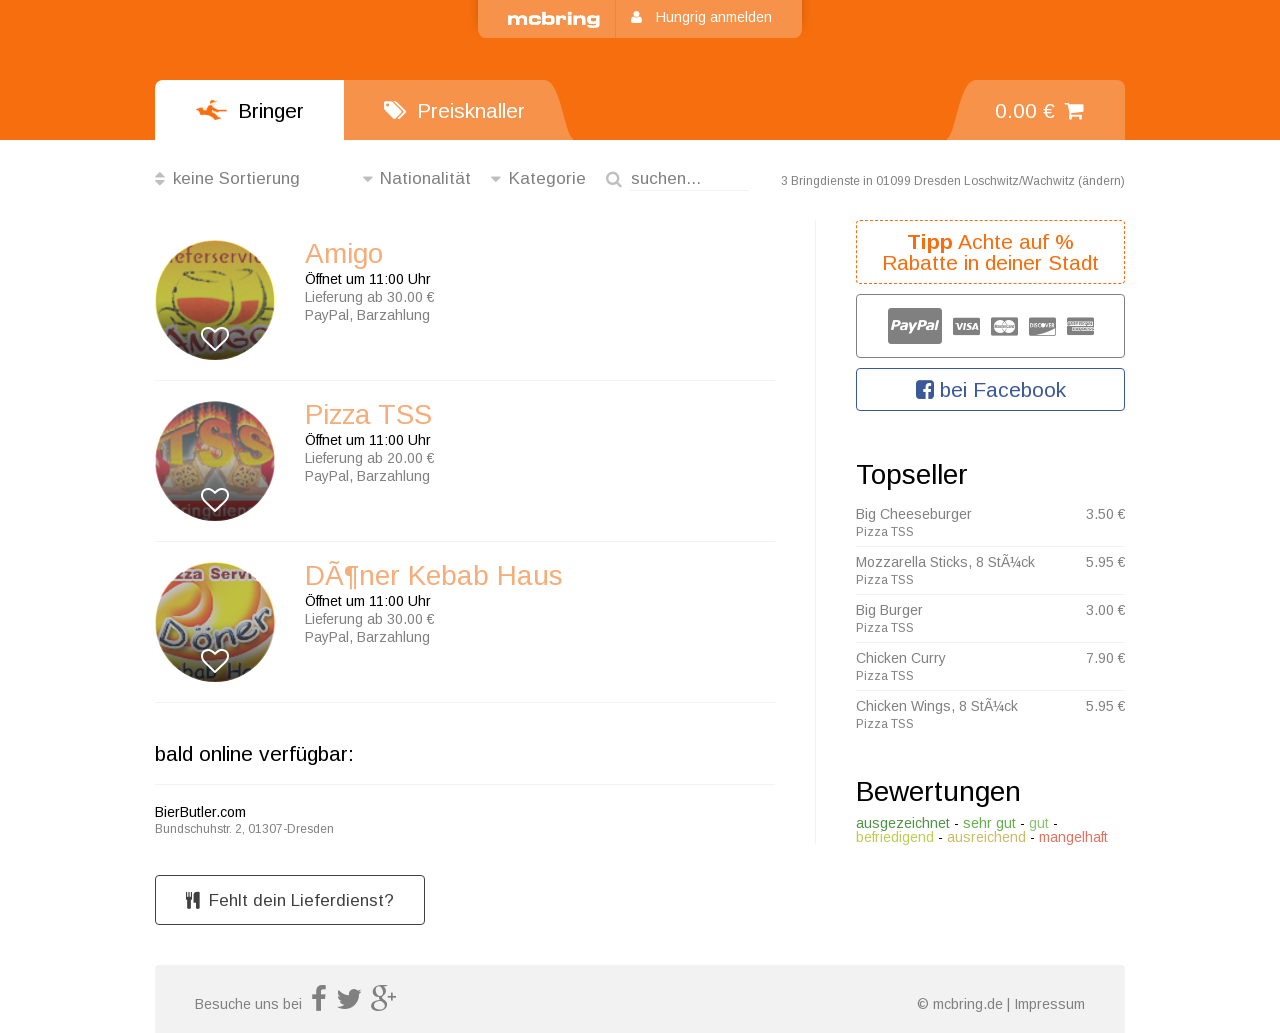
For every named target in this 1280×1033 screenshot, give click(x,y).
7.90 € (1105, 658)
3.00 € (1105, 610)
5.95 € (1105, 562)
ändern (1101, 181)
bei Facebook (991, 389)
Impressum (1049, 1004)
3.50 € (1105, 514)
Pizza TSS (368, 415)
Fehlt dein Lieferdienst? (290, 900)
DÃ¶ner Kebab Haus (434, 576)
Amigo (344, 254)
